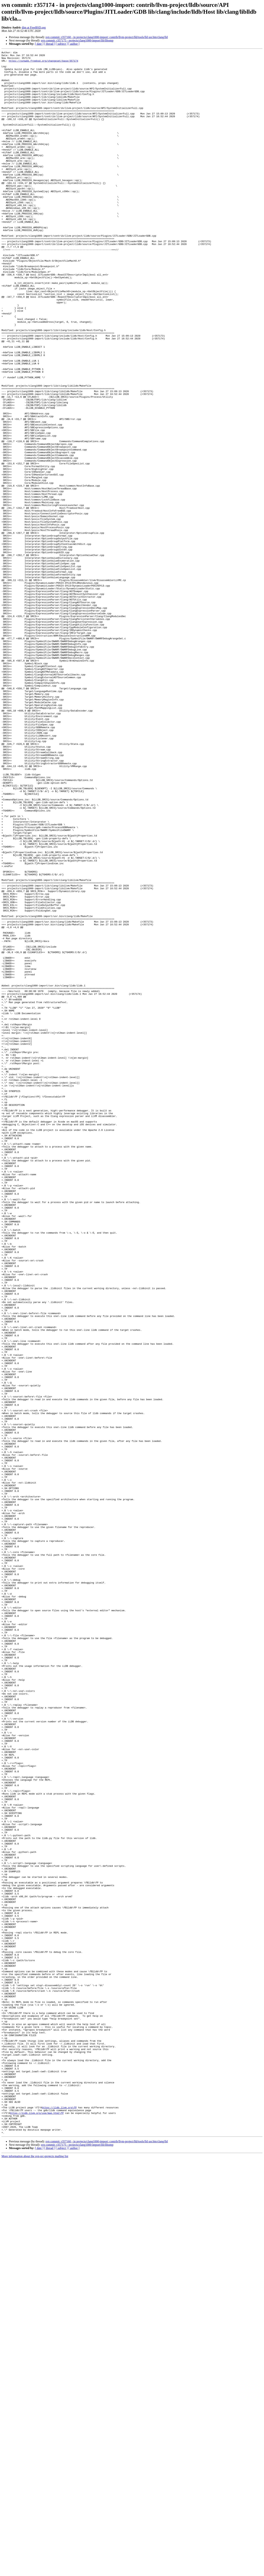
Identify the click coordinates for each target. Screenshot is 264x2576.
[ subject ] (62, 43)
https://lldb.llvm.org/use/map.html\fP (37, 2525)
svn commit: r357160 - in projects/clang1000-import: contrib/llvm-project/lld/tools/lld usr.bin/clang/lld (106, 37)
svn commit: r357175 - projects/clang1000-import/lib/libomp (77, 40)
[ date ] (39, 43)
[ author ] (74, 43)
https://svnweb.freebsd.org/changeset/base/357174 (43, 63)
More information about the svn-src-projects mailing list (34, 2572)
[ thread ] (49, 43)
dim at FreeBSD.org (34, 27)
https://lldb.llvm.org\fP (59, 2519)
